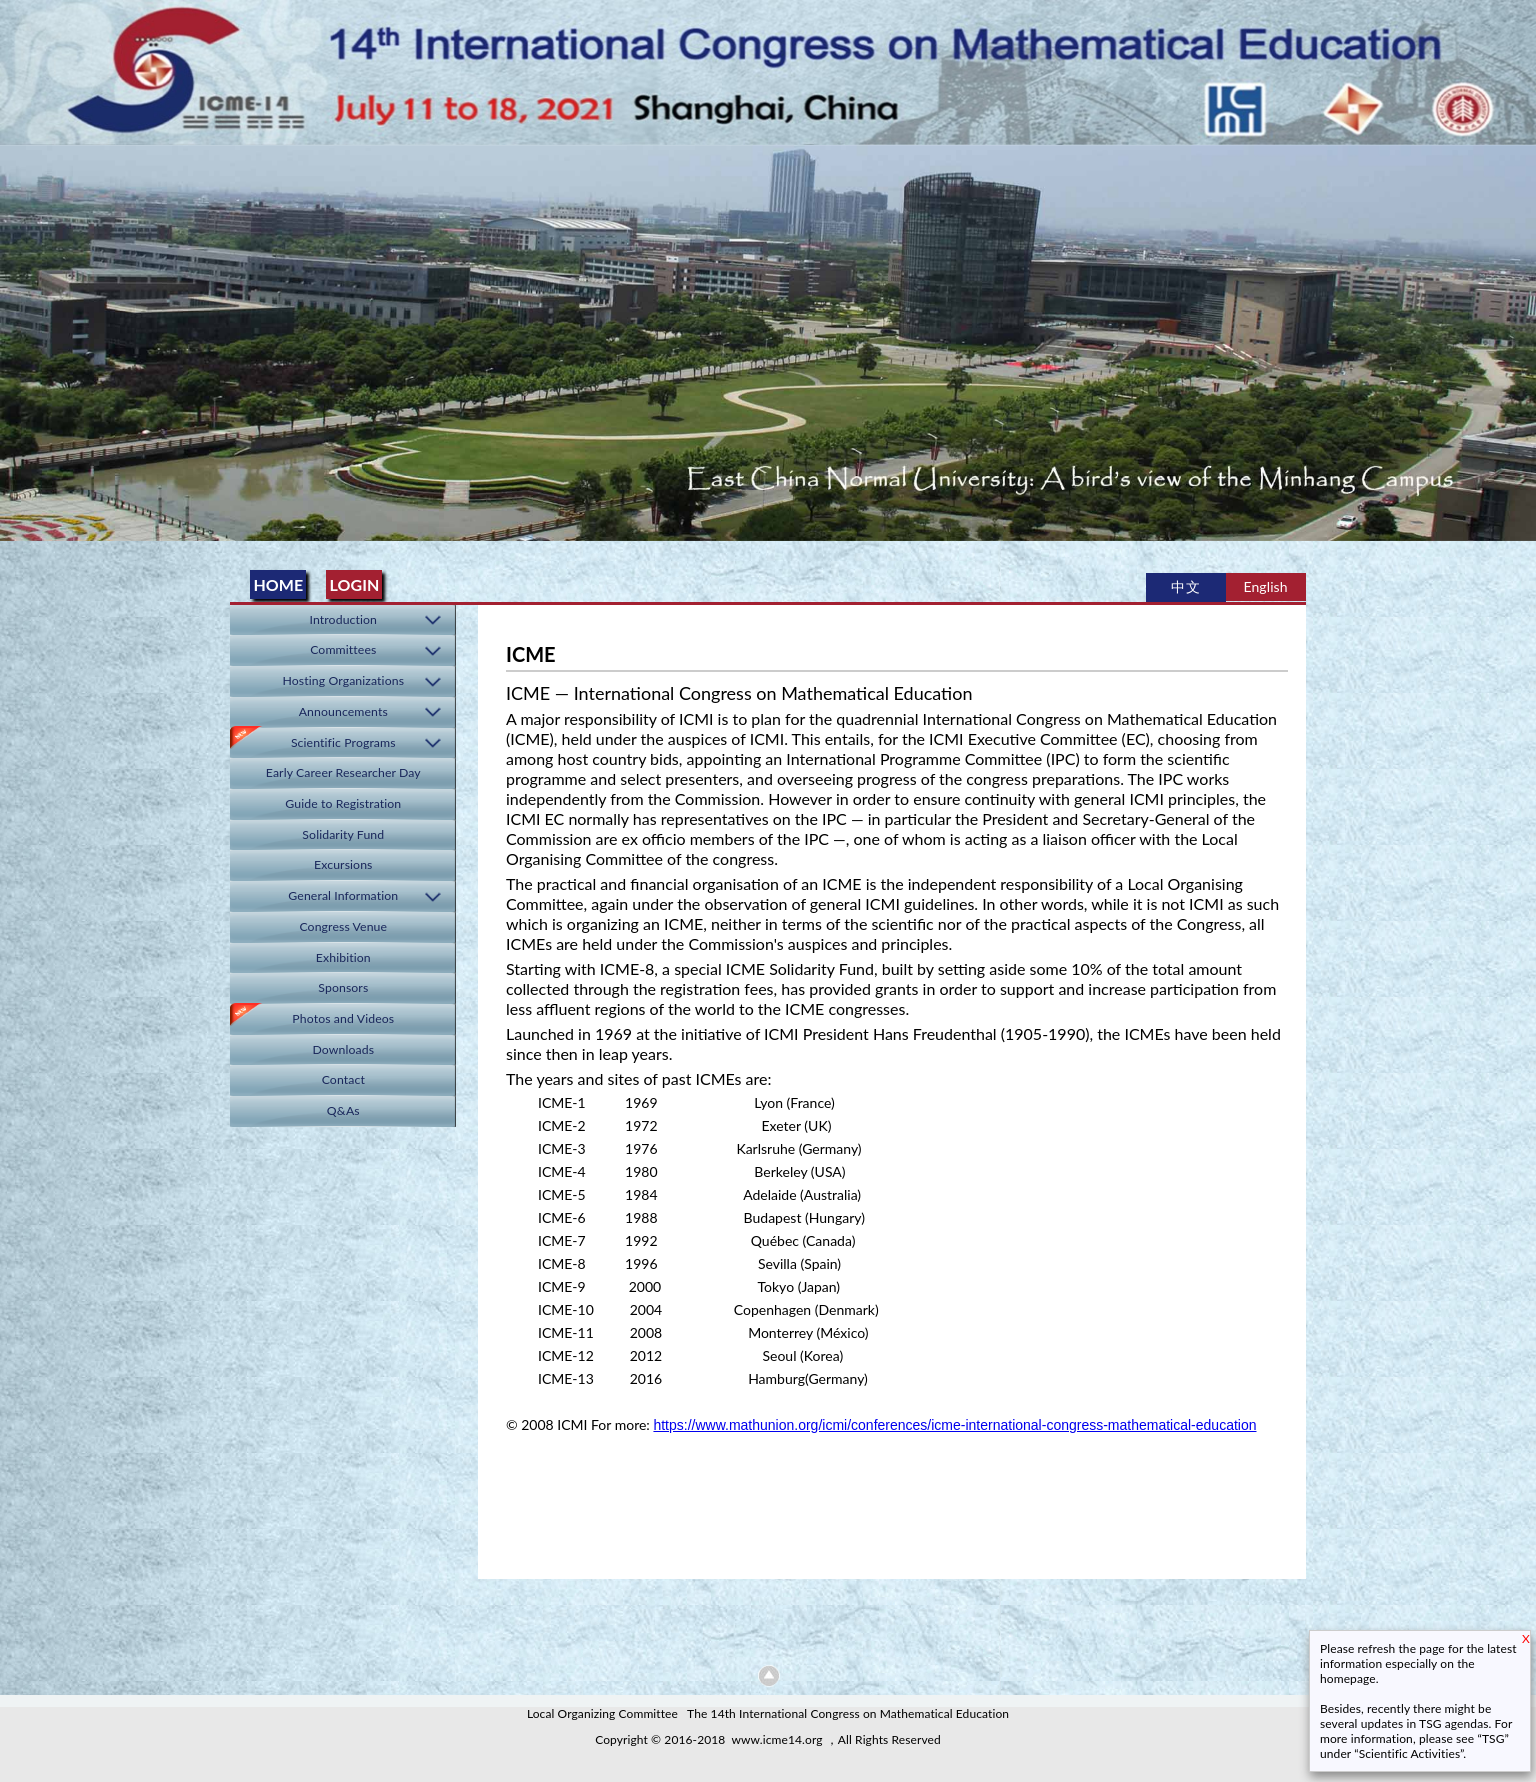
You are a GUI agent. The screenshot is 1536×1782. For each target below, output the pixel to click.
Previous (19, 336)
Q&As (343, 1110)
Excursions (343, 864)
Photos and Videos (343, 1018)
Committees (343, 649)
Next (1517, 336)
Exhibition (343, 957)
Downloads (343, 1049)
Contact (343, 1079)
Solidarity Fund (343, 834)
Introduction (344, 619)
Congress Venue (343, 926)
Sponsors (343, 987)
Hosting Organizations (344, 680)
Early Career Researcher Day (343, 772)
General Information (343, 895)
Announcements (343, 711)
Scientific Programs (343, 742)
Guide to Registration (343, 803)
